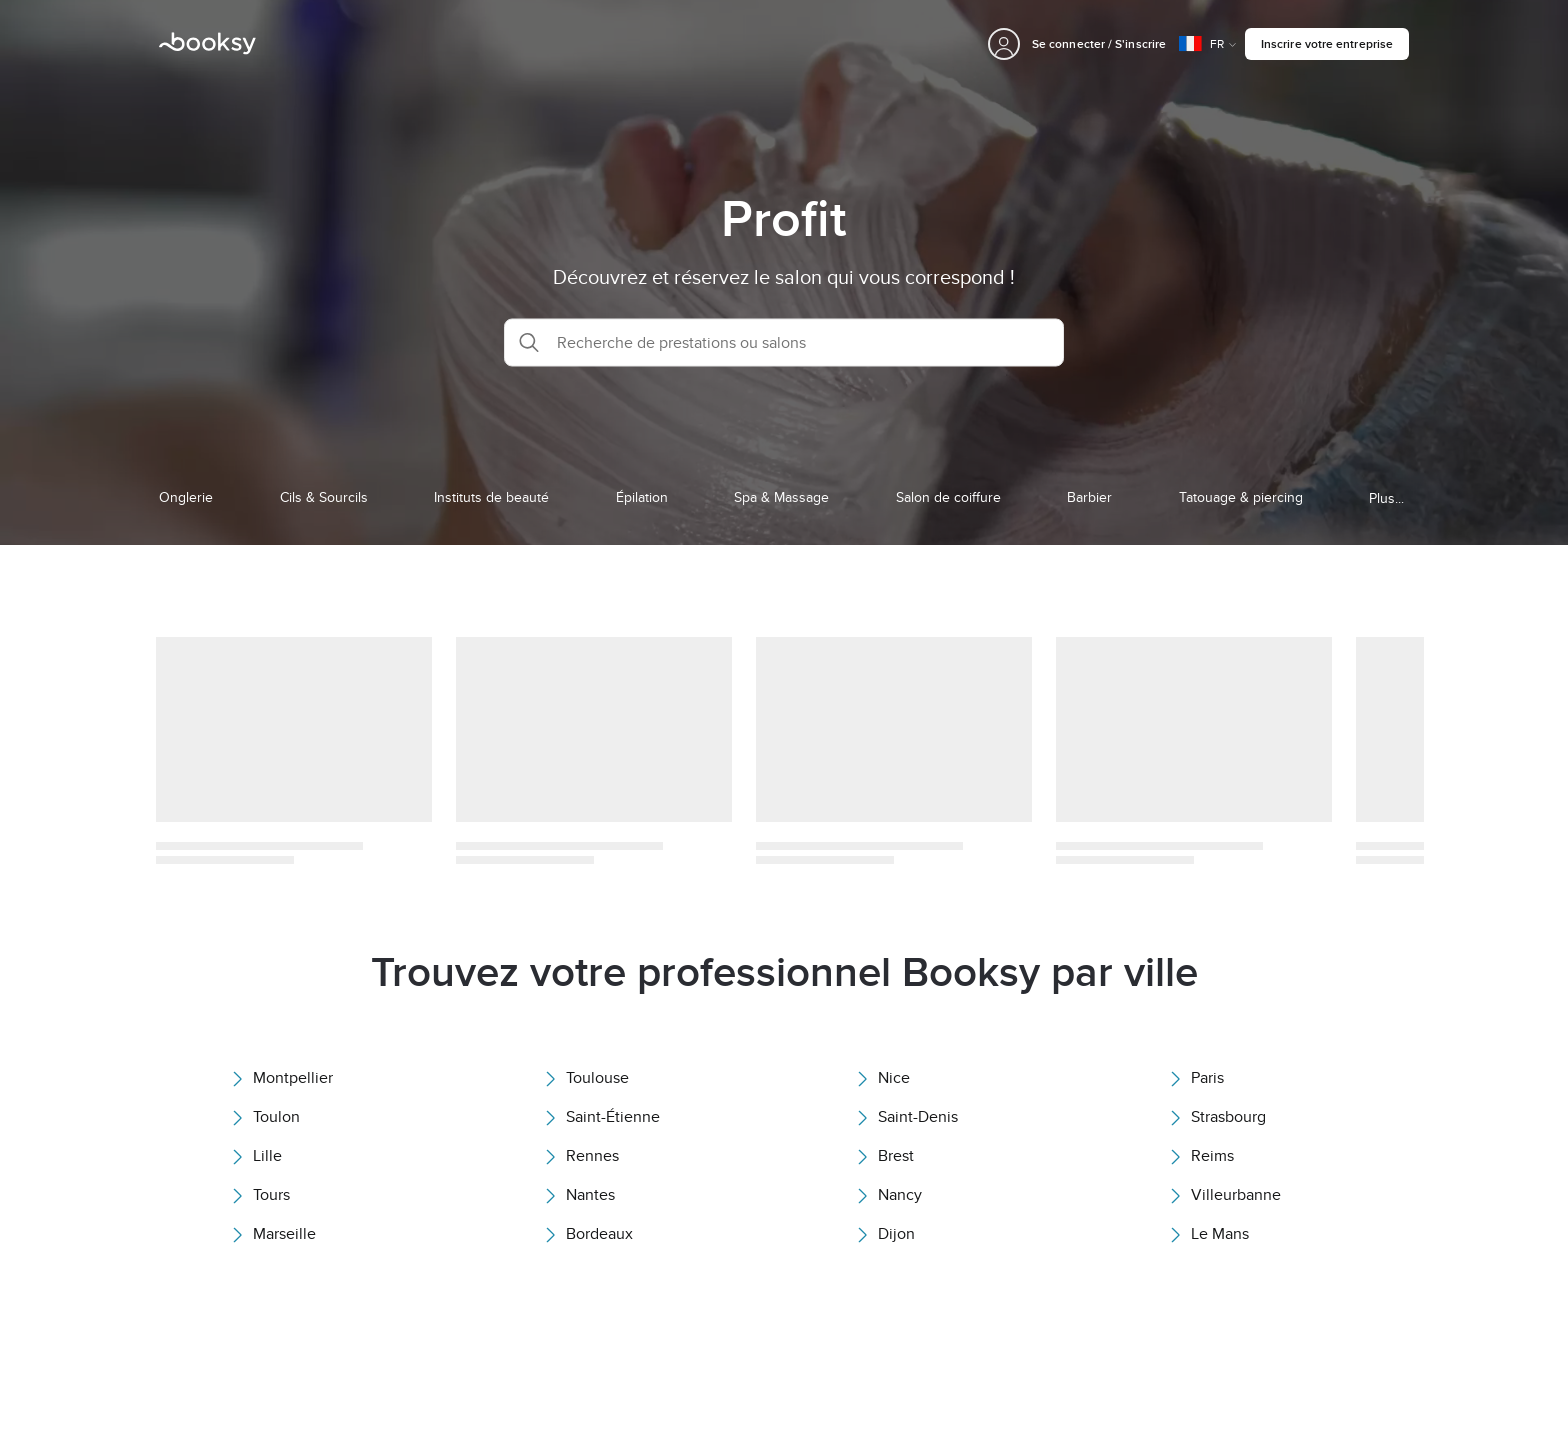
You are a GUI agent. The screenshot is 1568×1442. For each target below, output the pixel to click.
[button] (784, 342)
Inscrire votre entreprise (1327, 43)
